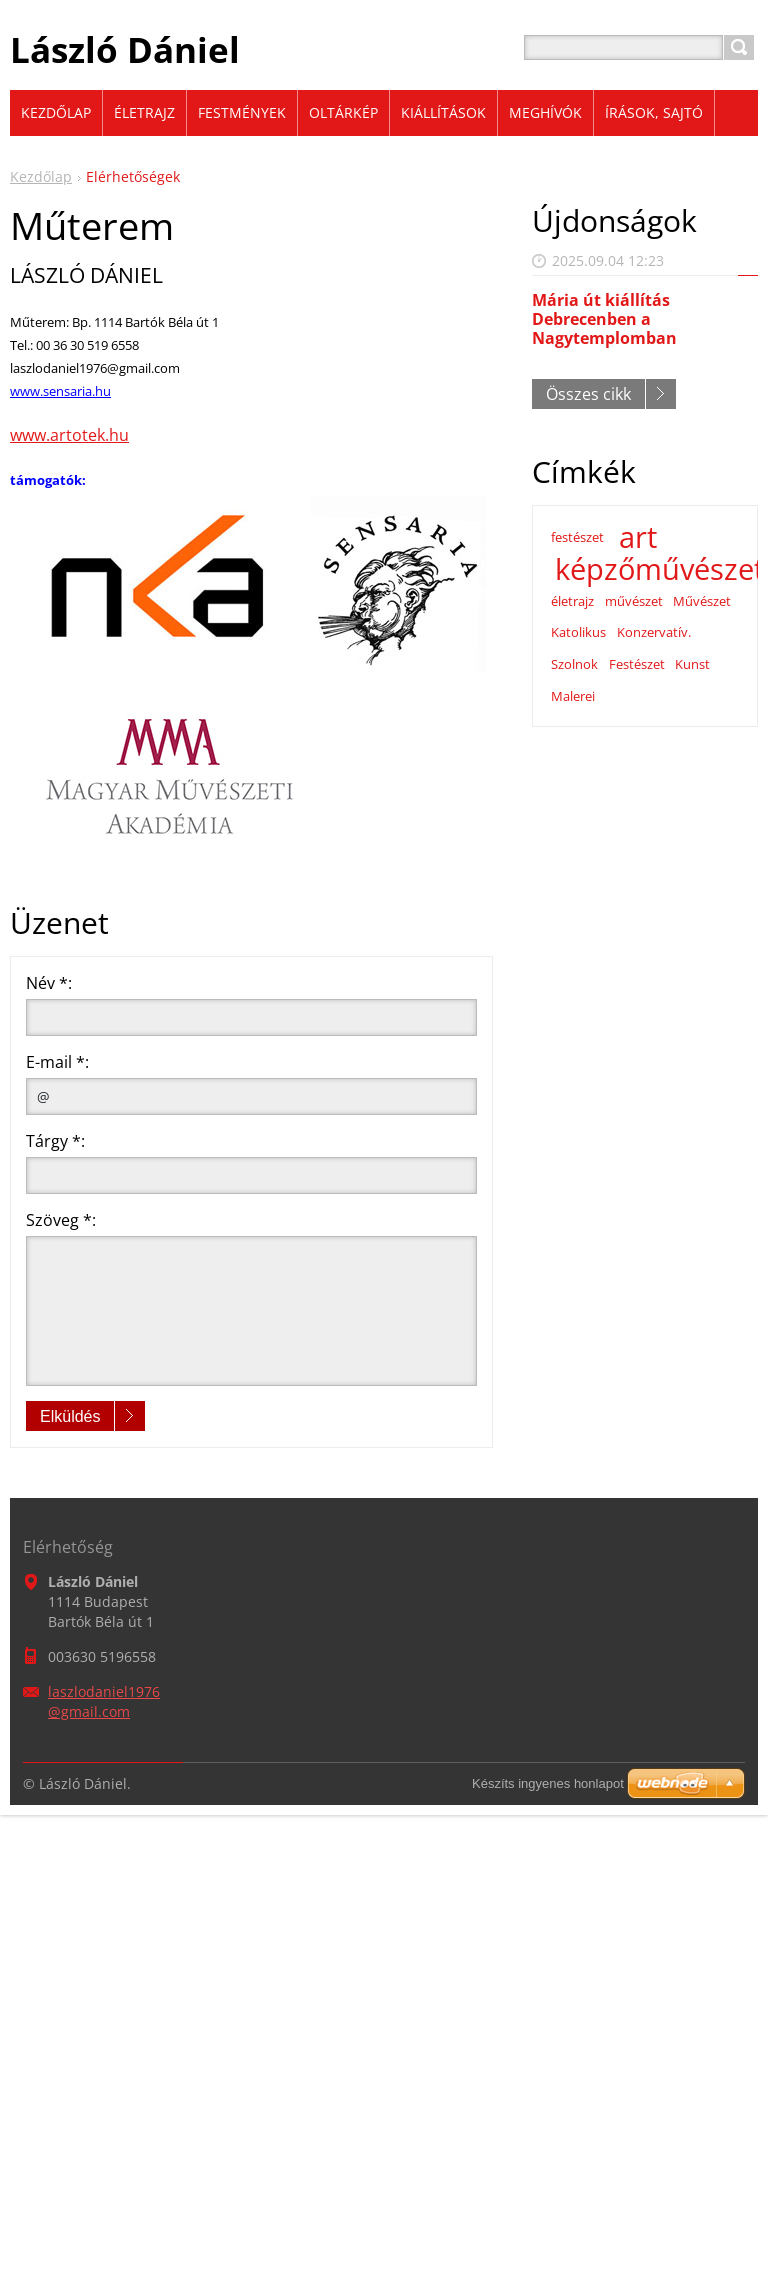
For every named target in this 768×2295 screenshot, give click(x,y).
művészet (634, 601)
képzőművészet (659, 569)
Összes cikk (588, 394)
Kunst (692, 664)
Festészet (637, 664)
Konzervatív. (654, 632)
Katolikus (578, 632)
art (638, 537)
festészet (577, 537)
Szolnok (574, 664)
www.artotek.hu (69, 435)
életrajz (572, 601)
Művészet (702, 601)
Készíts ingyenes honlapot (548, 1783)
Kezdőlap (41, 176)
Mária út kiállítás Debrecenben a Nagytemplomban (604, 319)
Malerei (573, 696)
